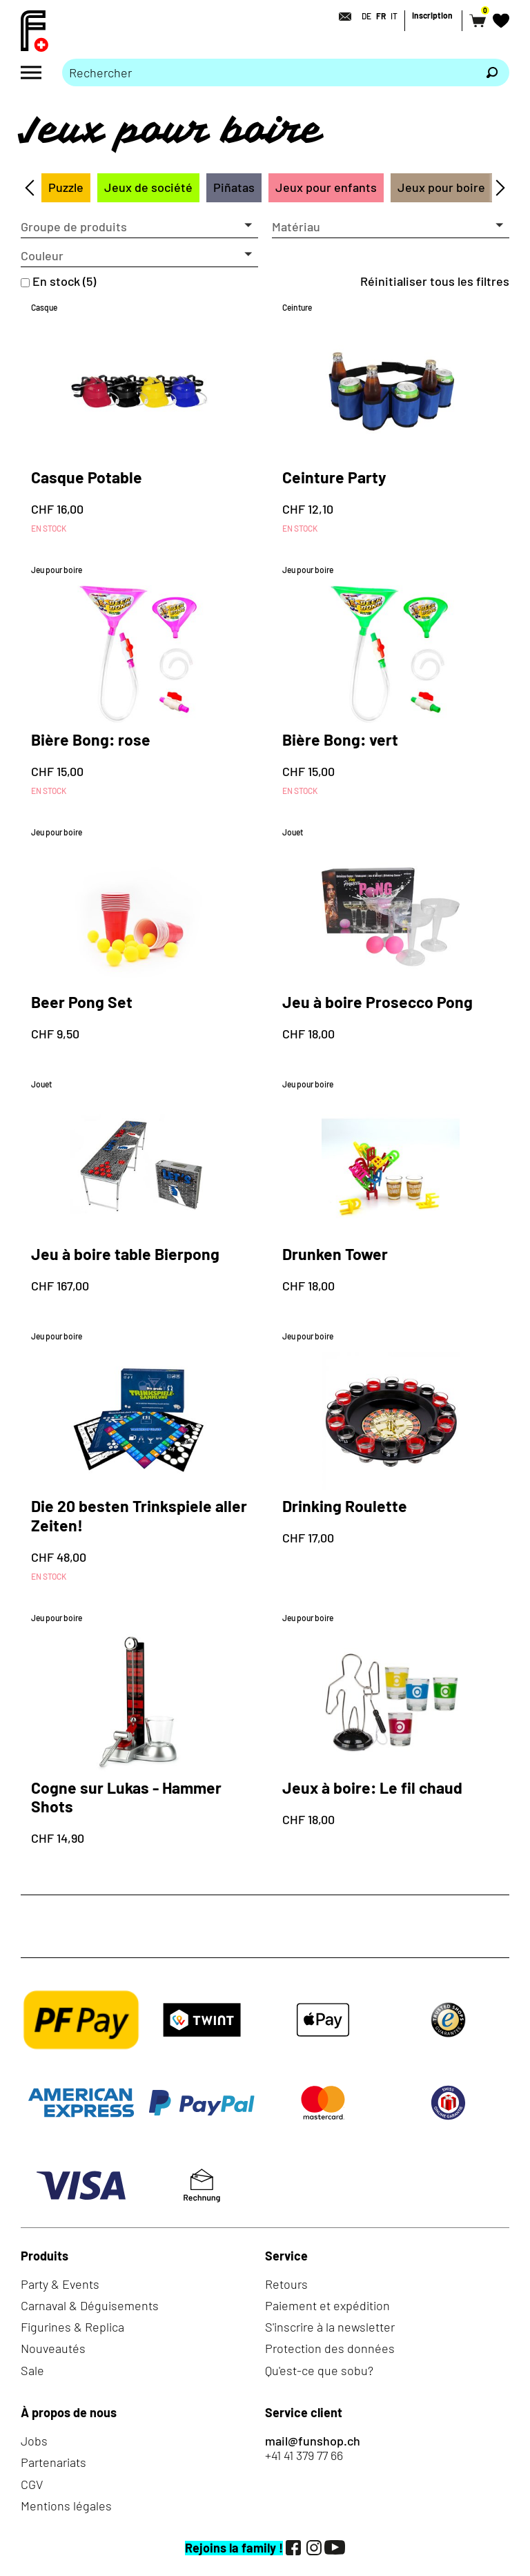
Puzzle (66, 187)
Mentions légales (66, 2505)
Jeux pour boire (441, 187)
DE (366, 16)
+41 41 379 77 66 (304, 2455)
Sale (32, 2370)
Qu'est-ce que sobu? (319, 2370)
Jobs (34, 2440)
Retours (286, 2284)
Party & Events (60, 2284)
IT (394, 16)
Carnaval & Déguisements (90, 2305)
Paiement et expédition (327, 2305)
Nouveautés (53, 2348)
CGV (32, 2484)
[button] (139, 227)
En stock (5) (64, 281)
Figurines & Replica (72, 2326)
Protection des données (330, 2348)
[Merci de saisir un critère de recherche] (268, 72)
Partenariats (53, 2462)
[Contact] (341, 16)
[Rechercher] (492, 72)
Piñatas (234, 187)
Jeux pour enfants (326, 187)
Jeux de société (148, 187)
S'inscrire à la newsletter (330, 2326)
